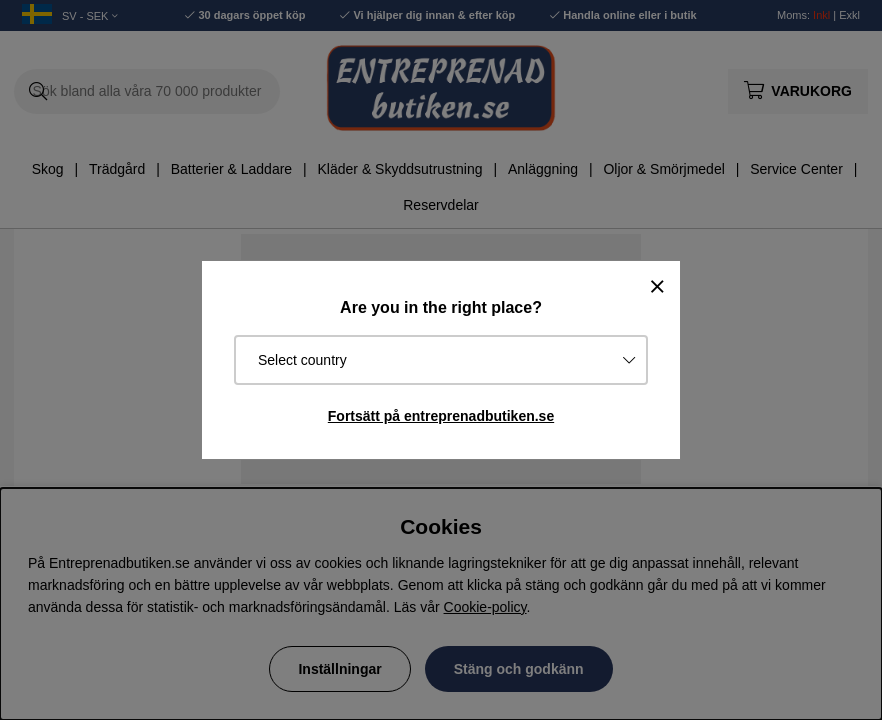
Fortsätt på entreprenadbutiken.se (441, 416)
